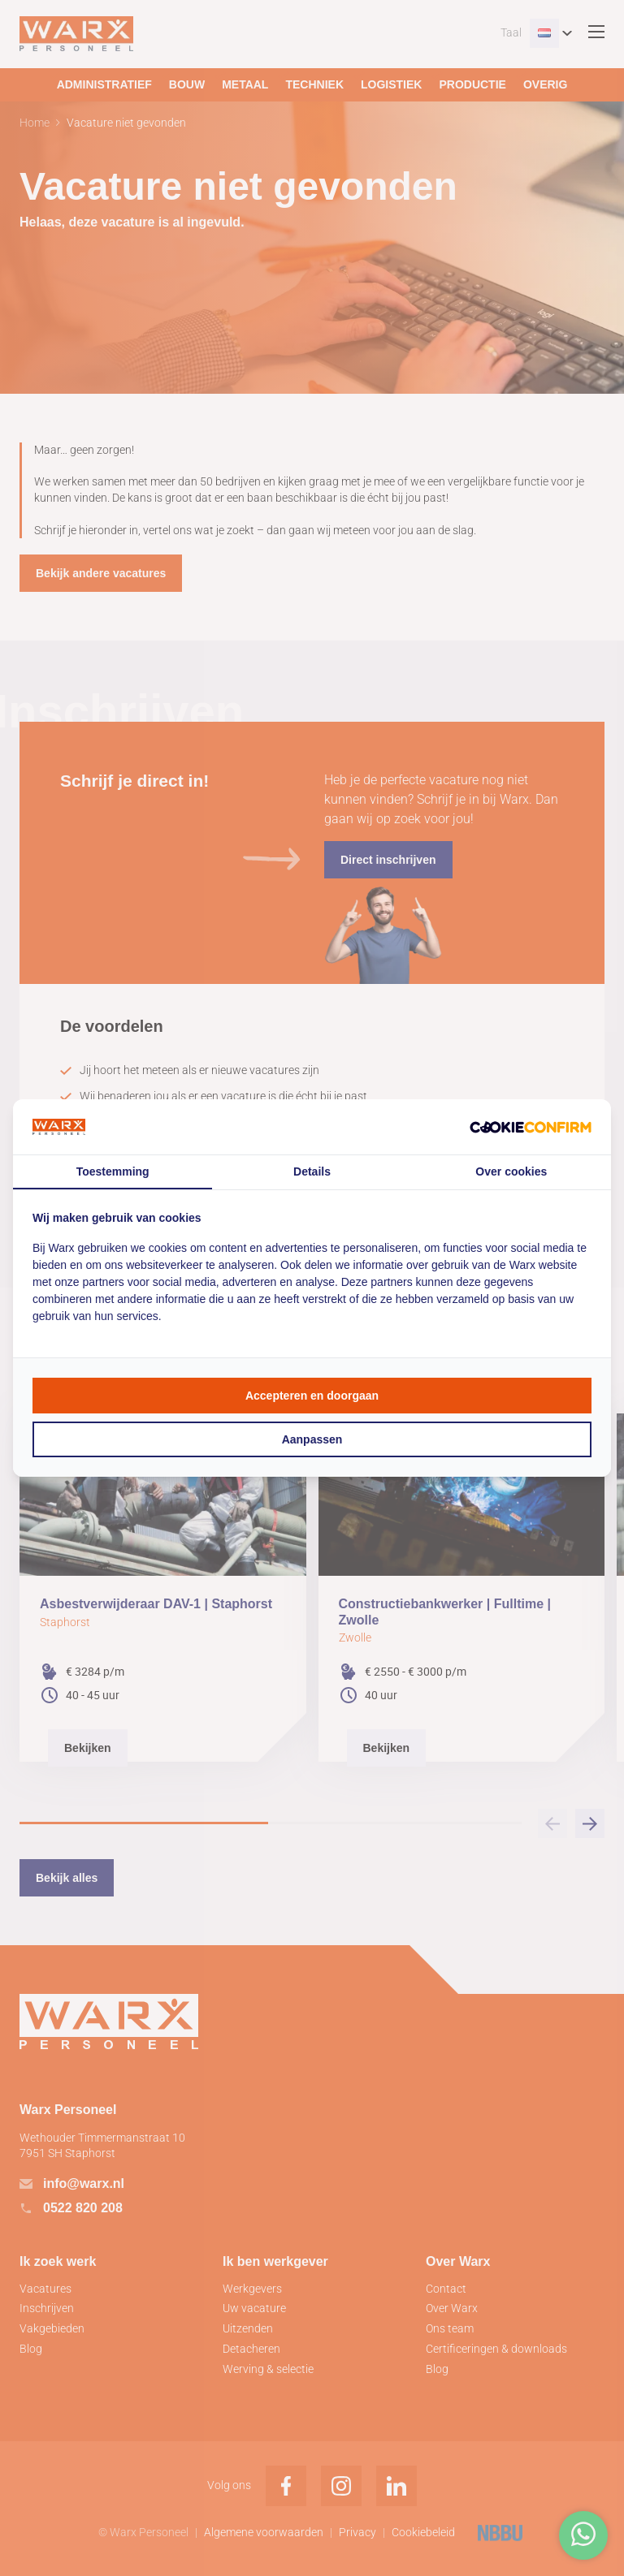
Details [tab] (312, 1171)
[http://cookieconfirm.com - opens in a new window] (531, 1126)
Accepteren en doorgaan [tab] (312, 1395)
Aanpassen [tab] (312, 1439)
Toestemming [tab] (113, 1171)
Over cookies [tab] (511, 1171)
